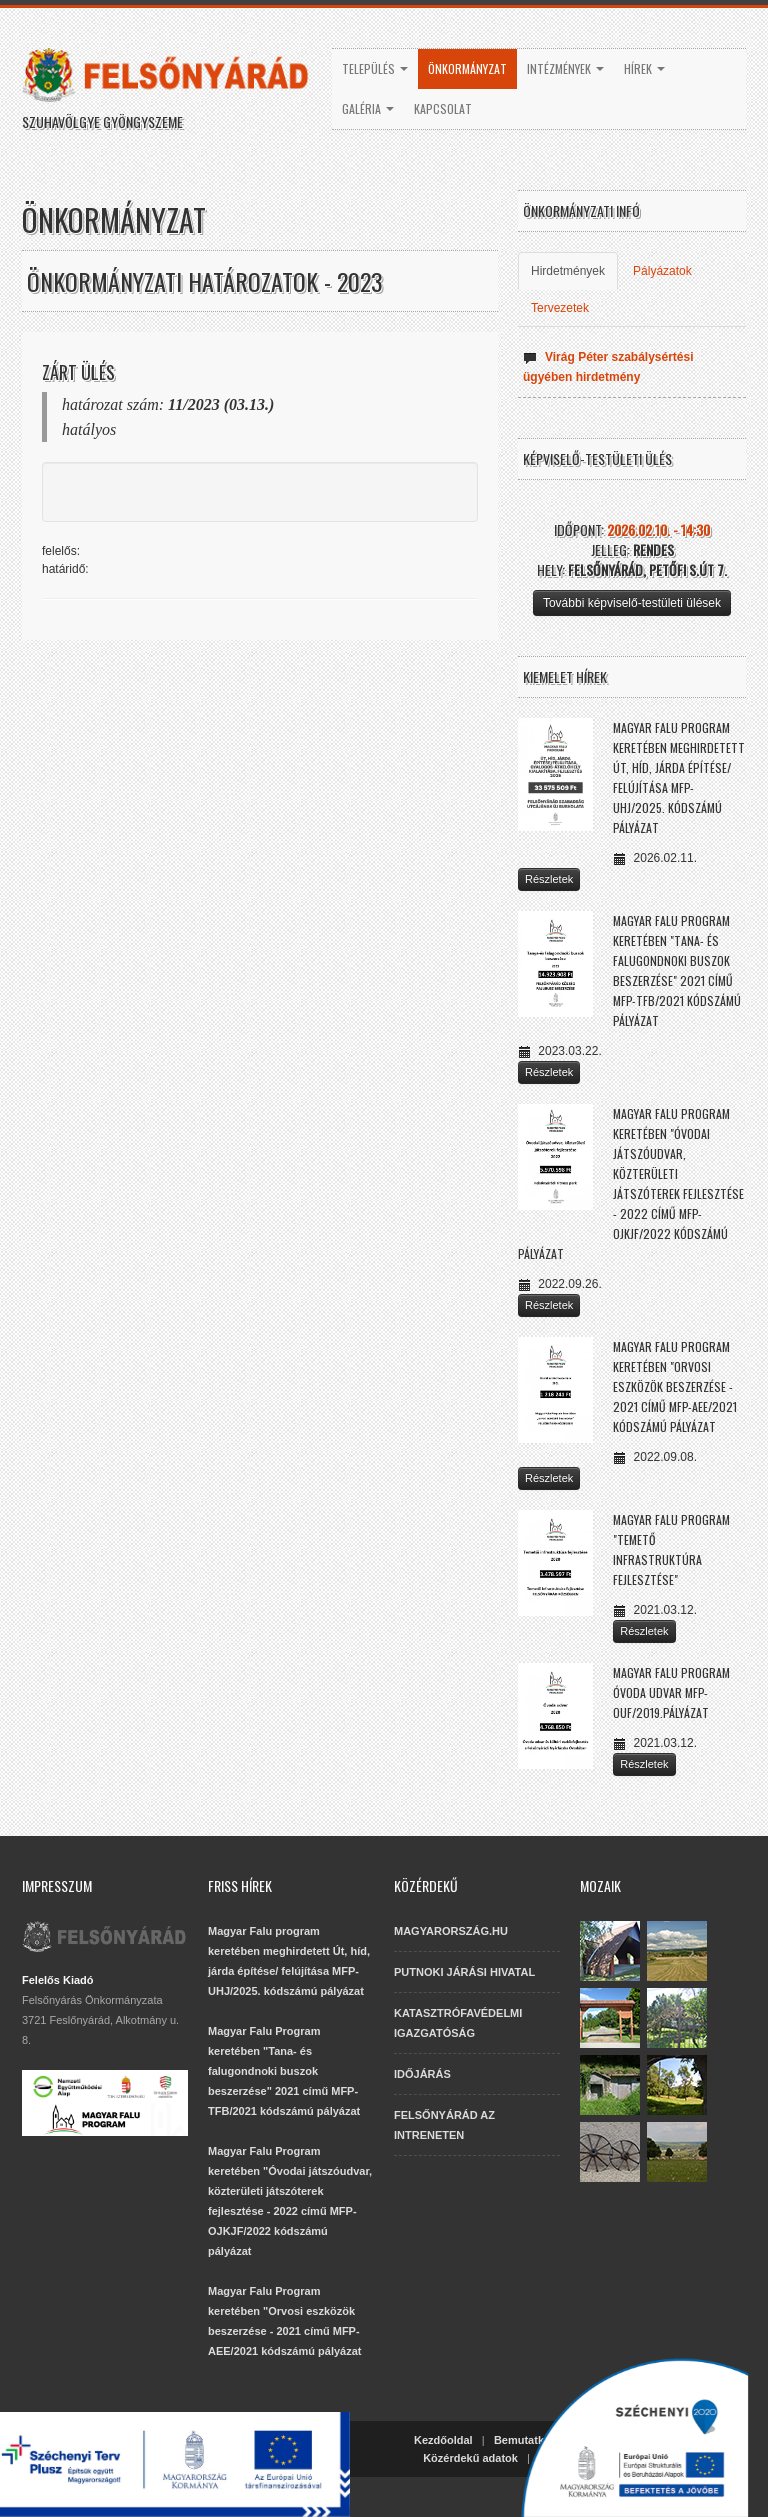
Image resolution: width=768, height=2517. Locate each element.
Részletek (549, 879)
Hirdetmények (568, 271)
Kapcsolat (443, 108)
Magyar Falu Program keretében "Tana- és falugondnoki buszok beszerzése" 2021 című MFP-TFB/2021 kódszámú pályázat (284, 2071)
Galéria (368, 108)
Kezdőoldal (443, 2440)
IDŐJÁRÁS (422, 2074)
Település (375, 68)
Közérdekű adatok (470, 2458)
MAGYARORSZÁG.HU (451, 1931)
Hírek (644, 68)
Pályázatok (662, 271)
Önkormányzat (467, 68)
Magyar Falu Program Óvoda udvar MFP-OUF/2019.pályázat (671, 1692)
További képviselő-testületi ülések (632, 603)
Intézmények (565, 68)
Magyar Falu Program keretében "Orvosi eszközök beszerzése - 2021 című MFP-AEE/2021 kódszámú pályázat (675, 1386)
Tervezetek (560, 308)
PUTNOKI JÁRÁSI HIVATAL (464, 1972)
